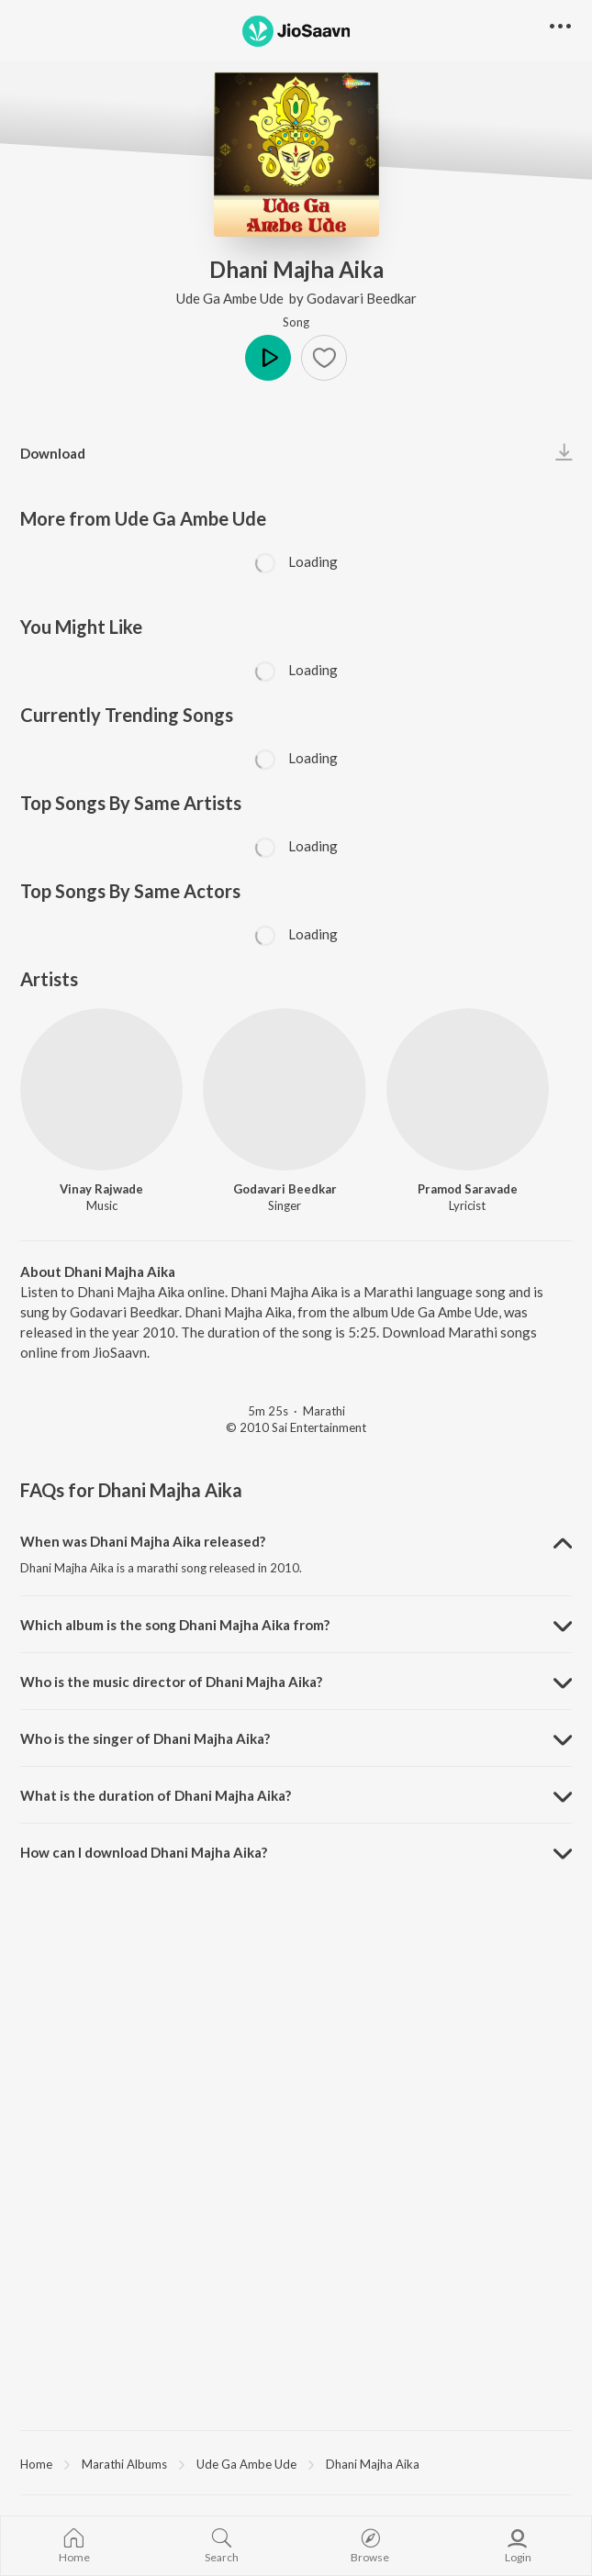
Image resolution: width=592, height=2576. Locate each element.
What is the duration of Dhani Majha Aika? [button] (155, 1795)
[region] (296, 2463)
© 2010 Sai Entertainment (296, 1427)
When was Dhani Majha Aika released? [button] (142, 1541)
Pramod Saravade (468, 1189)
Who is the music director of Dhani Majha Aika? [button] (171, 1681)
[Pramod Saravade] (467, 1089)
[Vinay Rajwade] (101, 1089)
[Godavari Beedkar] (284, 1089)
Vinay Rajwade (101, 1189)
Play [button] (268, 358)
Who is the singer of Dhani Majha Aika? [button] (145, 1738)
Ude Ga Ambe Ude (231, 298)
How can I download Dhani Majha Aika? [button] (143, 1852)
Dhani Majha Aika (372, 2464)
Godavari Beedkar (362, 298)
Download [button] (52, 453)
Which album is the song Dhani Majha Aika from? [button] (175, 1624)
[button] (324, 358)
